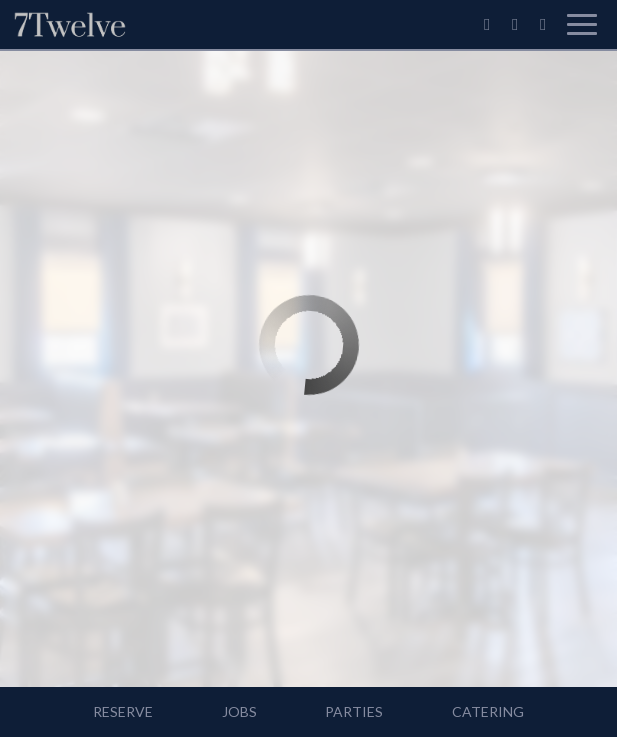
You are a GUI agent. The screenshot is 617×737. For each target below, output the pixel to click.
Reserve (123, 711)
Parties (354, 711)
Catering (488, 711)
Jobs (239, 711)
